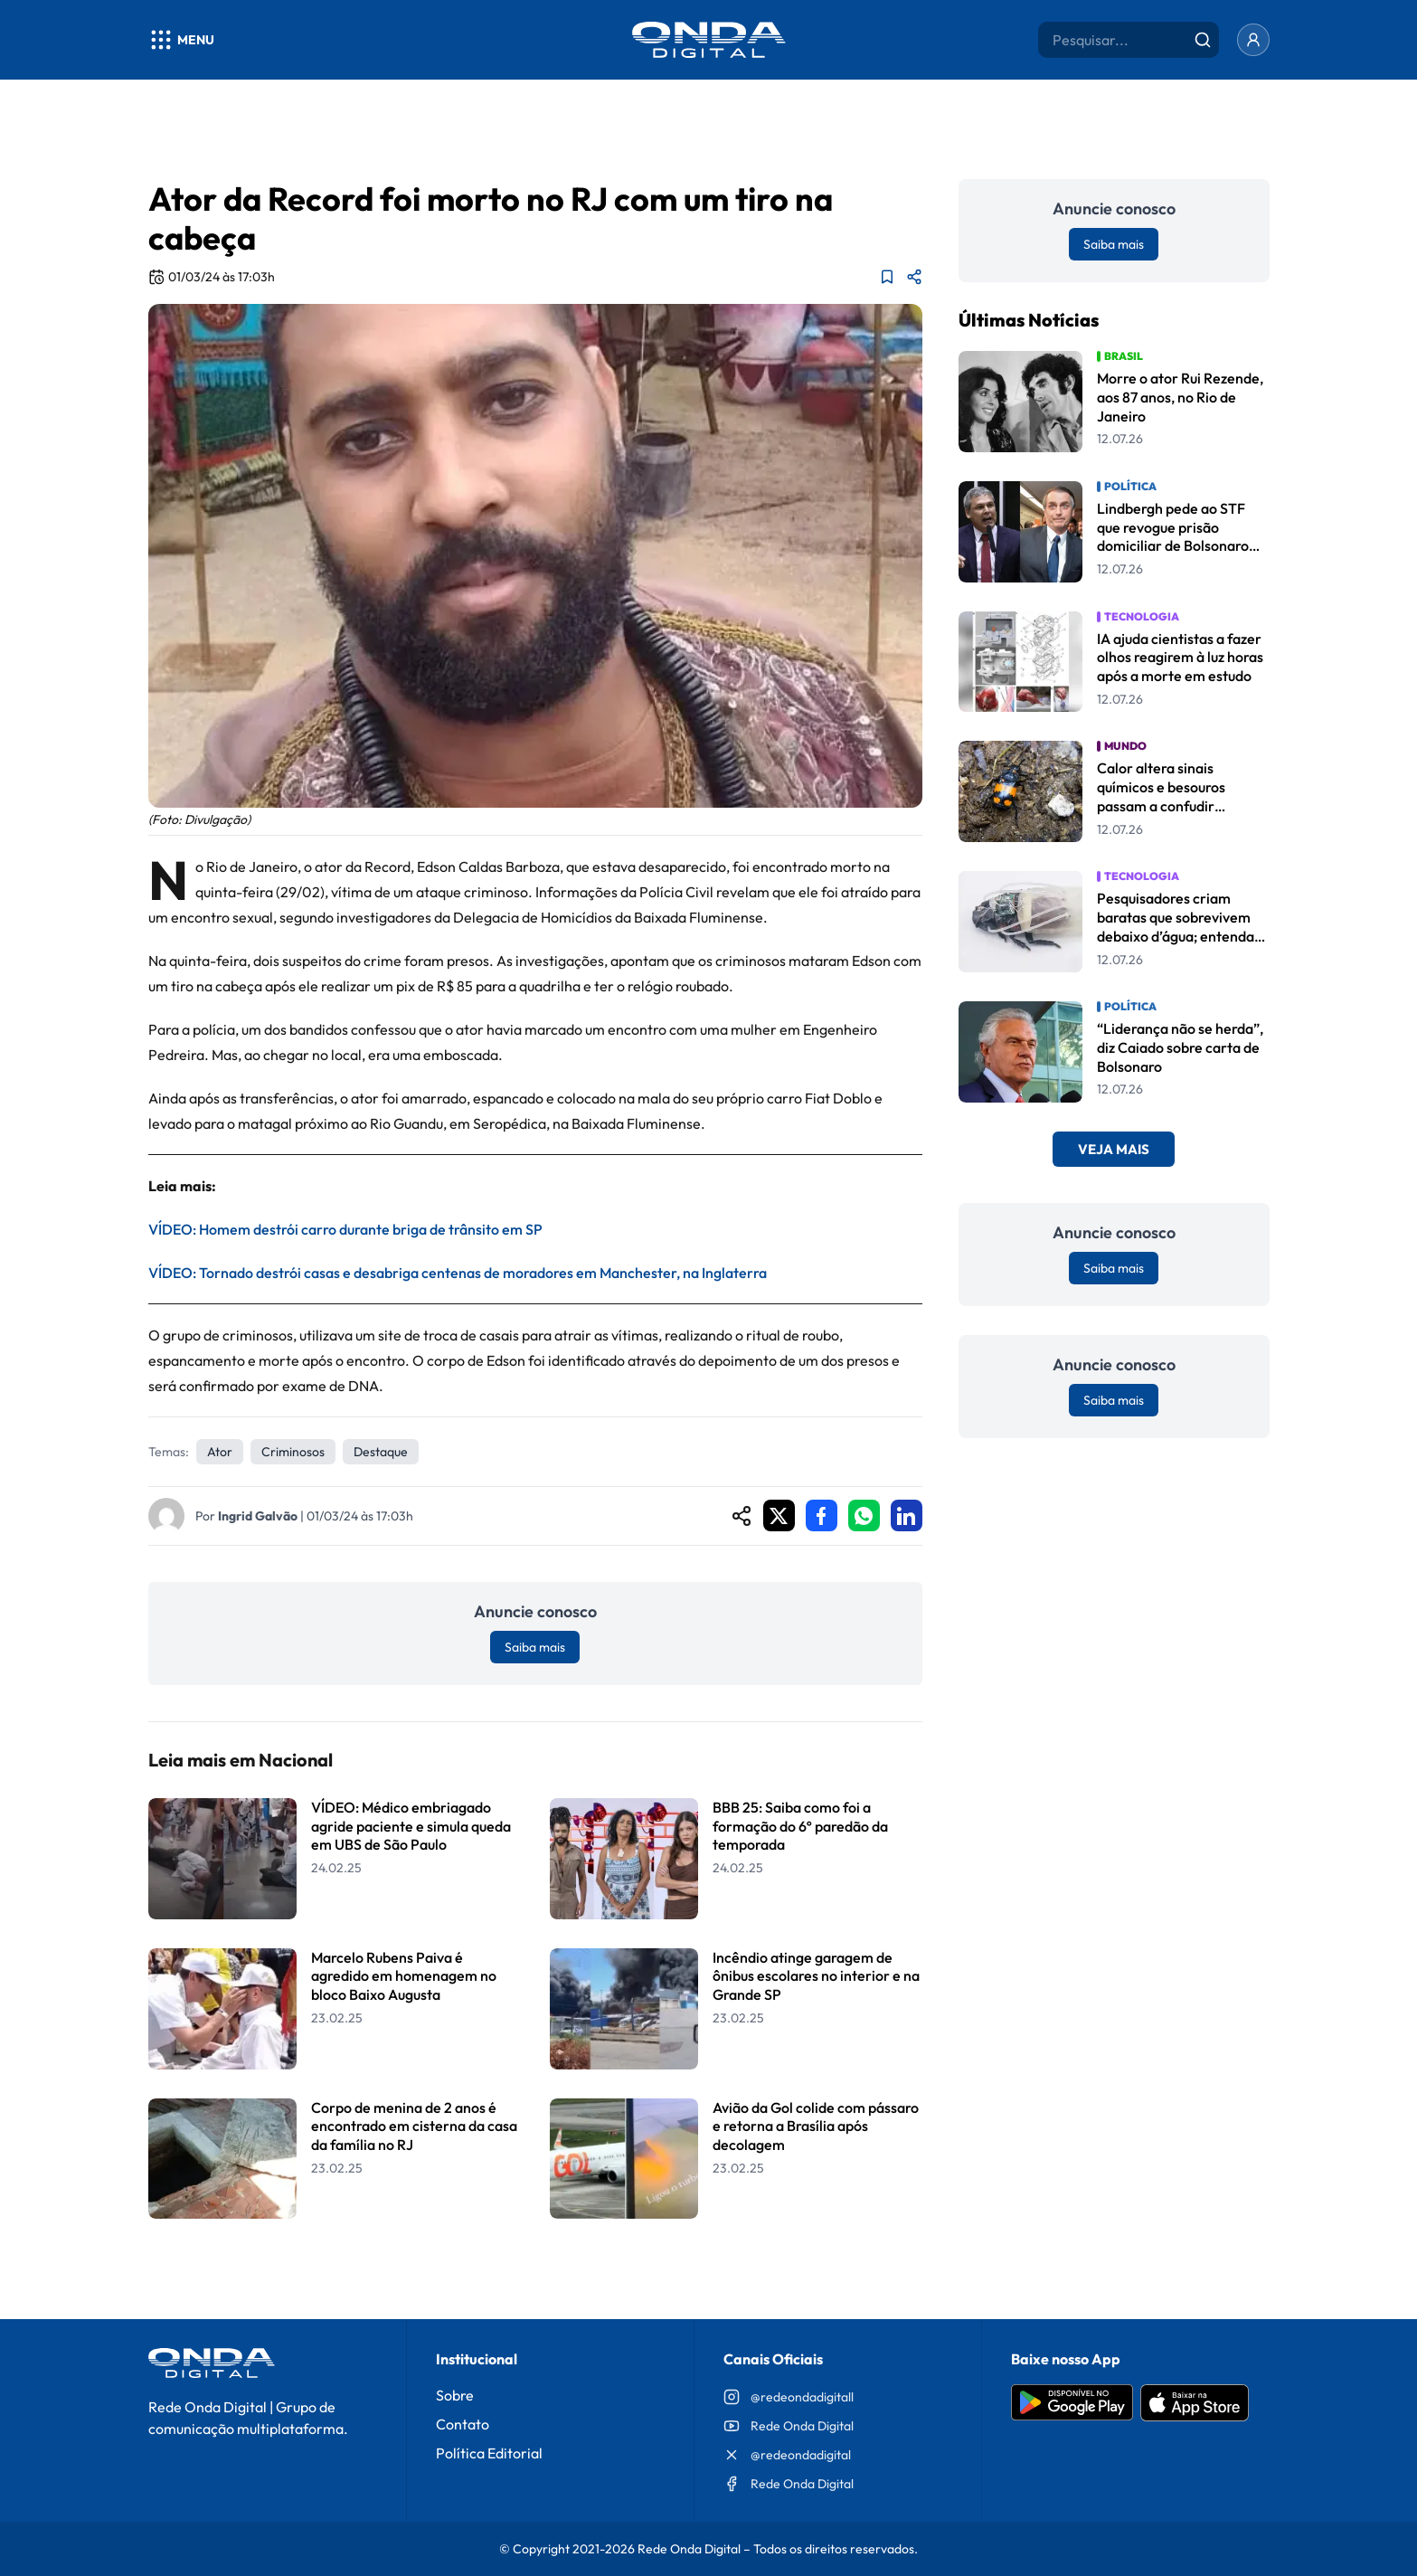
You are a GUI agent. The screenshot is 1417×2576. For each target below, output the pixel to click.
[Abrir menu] (181, 39)
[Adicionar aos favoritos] (887, 277)
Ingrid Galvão (258, 1516)
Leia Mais (535, 2265)
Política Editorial (489, 2453)
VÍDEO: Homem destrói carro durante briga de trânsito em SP (345, 1229)
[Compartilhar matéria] (914, 277)
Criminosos (293, 1452)
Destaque (381, 1452)
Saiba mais (535, 1647)
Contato (462, 2424)
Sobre (455, 2395)
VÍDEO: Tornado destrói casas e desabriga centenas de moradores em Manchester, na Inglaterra (457, 1273)
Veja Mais (1113, 1149)
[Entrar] (1253, 40)
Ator (219, 1452)
